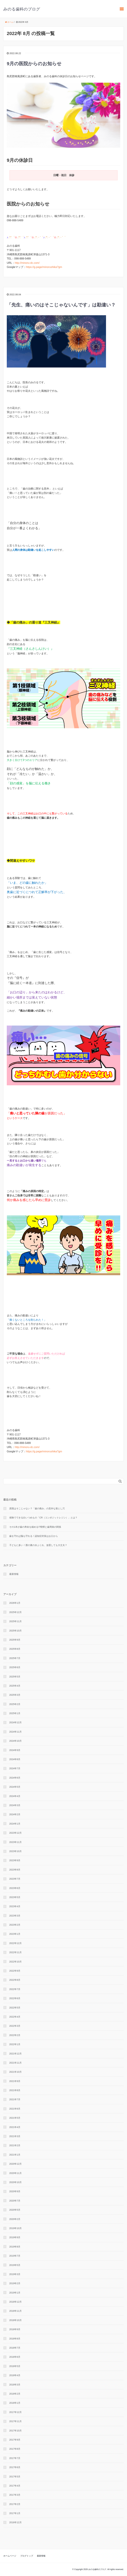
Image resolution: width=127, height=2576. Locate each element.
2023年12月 (15, 1832)
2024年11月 (15, 1731)
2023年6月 (14, 1888)
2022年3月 (14, 2026)
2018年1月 (14, 2403)
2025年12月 (15, 1612)
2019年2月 (14, 2283)
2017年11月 (15, 2421)
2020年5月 (14, 2209)
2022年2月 (14, 2035)
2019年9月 (14, 2237)
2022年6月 (14, 1998)
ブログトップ (26, 2556)
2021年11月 (15, 2062)
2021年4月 (14, 2127)
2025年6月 (14, 1667)
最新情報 (14, 1574)
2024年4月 (14, 1796)
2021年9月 (14, 2081)
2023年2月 (14, 1924)
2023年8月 (14, 1869)
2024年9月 (14, 1750)
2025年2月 (14, 1704)
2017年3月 (14, 2494)
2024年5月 (14, 1787)
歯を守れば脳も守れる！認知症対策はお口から (33, 1536)
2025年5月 (14, 1676)
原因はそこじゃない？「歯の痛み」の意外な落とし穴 (37, 1508)
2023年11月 (15, 1842)
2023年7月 (14, 1878)
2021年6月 (14, 2108)
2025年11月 (15, 1621)
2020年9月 (14, 2191)
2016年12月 (15, 2522)
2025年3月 (14, 1695)
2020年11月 (15, 2173)
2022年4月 (14, 2016)
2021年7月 (14, 2099)
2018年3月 (14, 2384)
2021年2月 (14, 2145)
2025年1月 (14, 1713)
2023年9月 (14, 1860)
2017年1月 (14, 2513)
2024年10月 (15, 1741)
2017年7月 (14, 2458)
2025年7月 (14, 1658)
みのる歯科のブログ (21, 9)
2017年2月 (14, 2504)
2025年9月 (14, 1639)
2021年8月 (14, 2090)
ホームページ (9, 2556)
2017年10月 (15, 2430)
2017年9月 (14, 2439)
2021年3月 (14, 2136)
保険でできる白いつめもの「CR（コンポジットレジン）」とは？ (43, 1517)
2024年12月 (15, 1722)
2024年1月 (14, 1823)
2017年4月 (14, 2485)
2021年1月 (14, 2154)
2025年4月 (14, 1685)
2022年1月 (14, 2044)
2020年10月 (15, 2182)
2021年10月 (15, 2072)
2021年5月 (14, 2118)
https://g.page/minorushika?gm (44, 267)
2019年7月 (14, 2255)
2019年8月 (14, 2246)
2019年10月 (15, 2228)
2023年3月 (14, 1915)
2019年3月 (14, 2274)
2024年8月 (14, 1759)
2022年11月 (15, 1952)
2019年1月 (14, 2292)
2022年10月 (15, 1961)
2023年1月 (14, 1934)
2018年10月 (15, 2320)
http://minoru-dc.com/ (27, 262)
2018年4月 (14, 2375)
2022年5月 (14, 2007)
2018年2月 (14, 2393)
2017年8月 (14, 2449)
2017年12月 (15, 2412)
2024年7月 (14, 1768)
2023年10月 (15, 1851)
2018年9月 (14, 2329)
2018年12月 (15, 2301)
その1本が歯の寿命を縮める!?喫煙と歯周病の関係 (35, 1527)
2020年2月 (14, 2219)
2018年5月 (14, 2366)
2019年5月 (14, 2265)
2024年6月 (14, 1777)
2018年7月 (14, 2347)
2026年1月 (14, 1603)
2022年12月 (15, 1943)
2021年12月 (15, 2053)
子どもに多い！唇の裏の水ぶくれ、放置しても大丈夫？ (38, 1545)
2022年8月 (14, 1980)
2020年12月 (15, 2163)
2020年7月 (14, 2200)
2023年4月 (14, 1906)
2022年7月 (14, 1989)
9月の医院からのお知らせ (34, 63)
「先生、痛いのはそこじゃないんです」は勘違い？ (61, 304)
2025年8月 (14, 1649)
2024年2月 (14, 1814)
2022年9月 (14, 1970)
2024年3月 (14, 1805)
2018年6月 (14, 2357)
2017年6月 (14, 2467)
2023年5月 (14, 1897)
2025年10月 (15, 1630)
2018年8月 (14, 2338)
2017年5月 (14, 2476)
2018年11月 (15, 2311)
